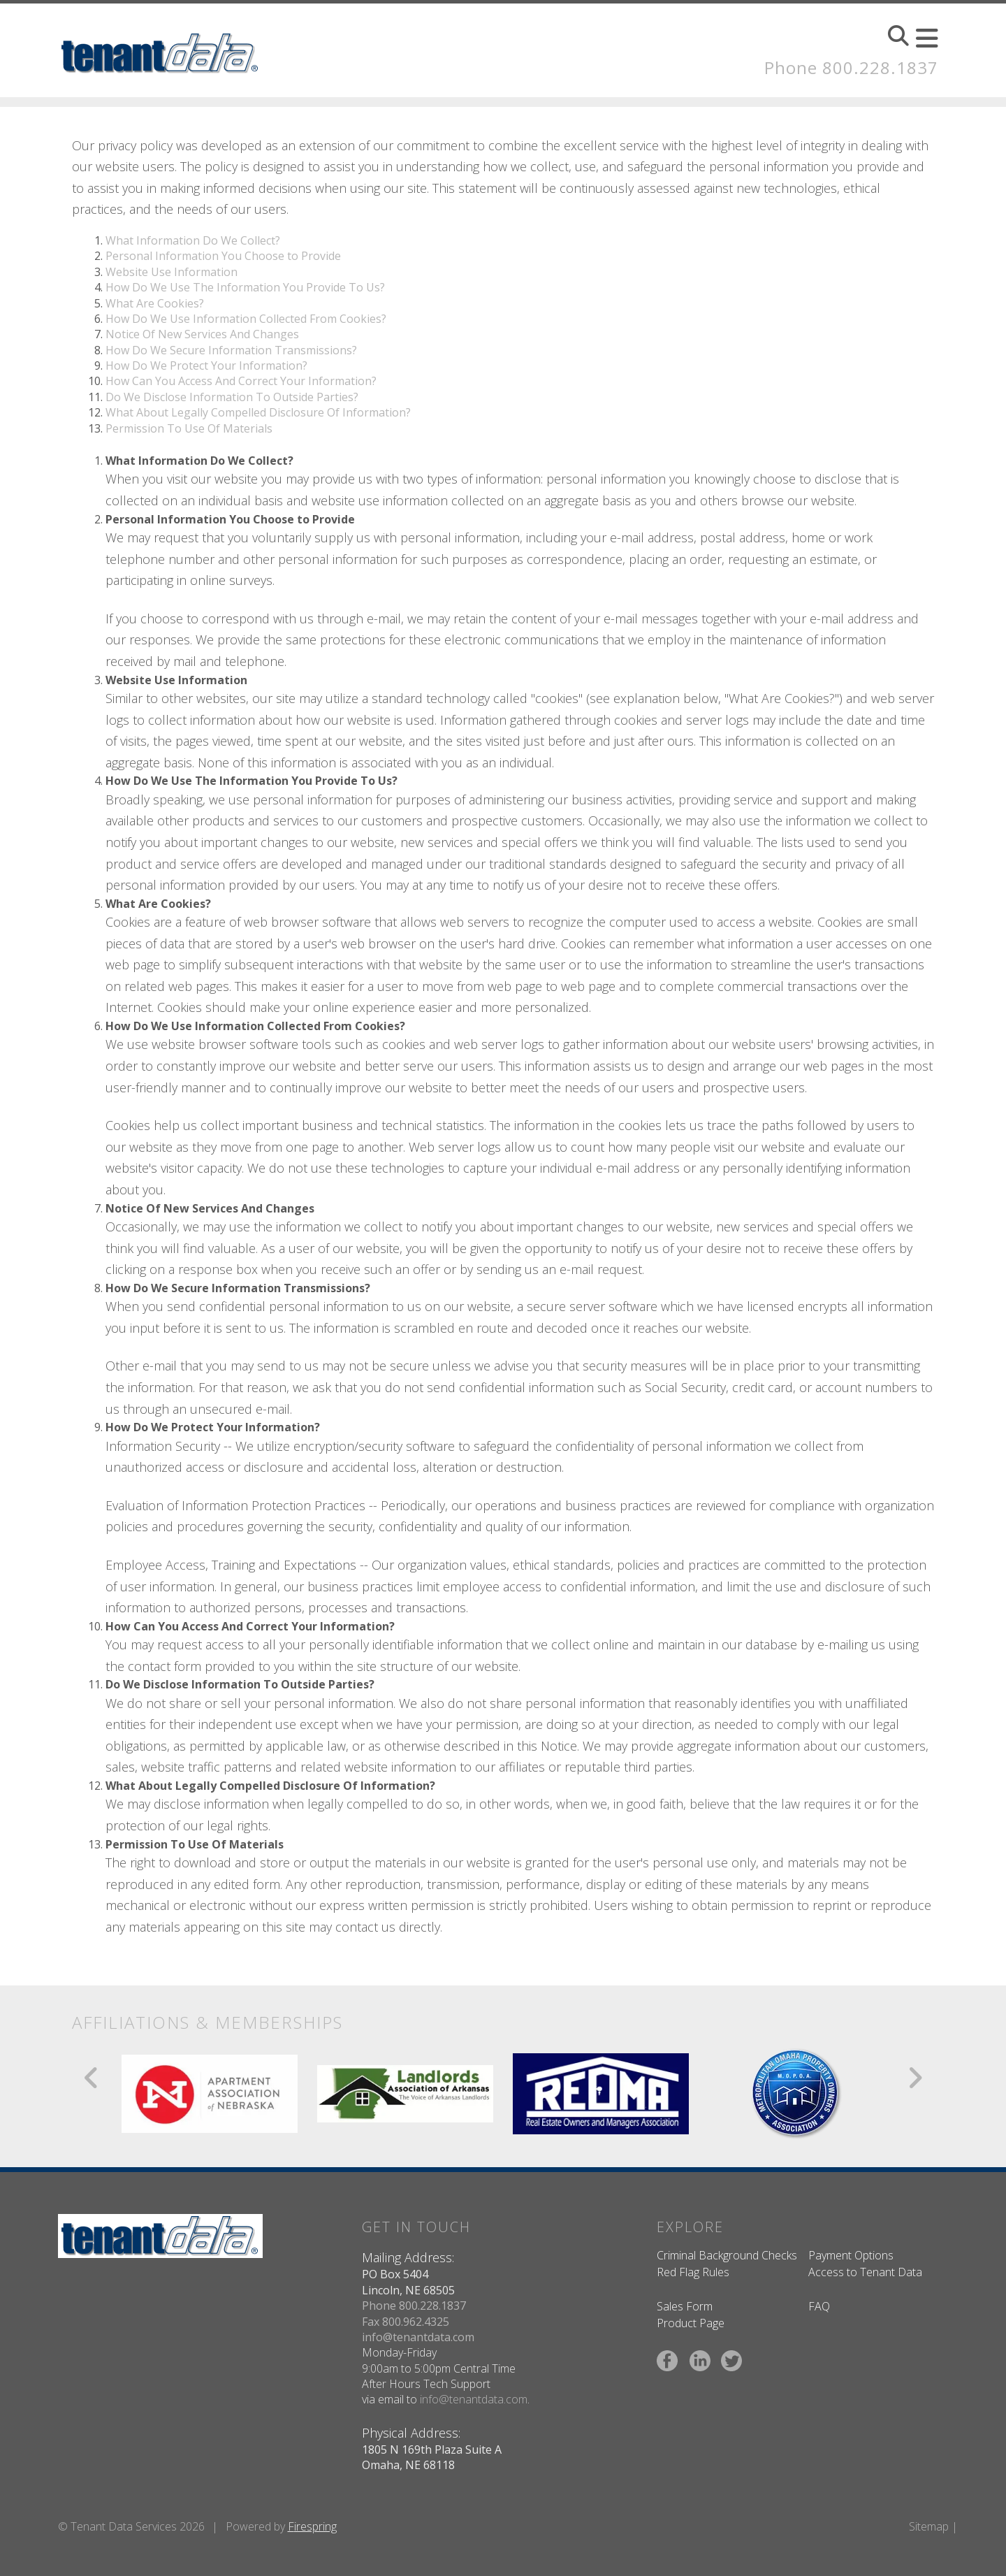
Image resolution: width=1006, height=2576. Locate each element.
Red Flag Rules (693, 2272)
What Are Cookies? (154, 303)
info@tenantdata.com (418, 2337)
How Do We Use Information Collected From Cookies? (245, 318)
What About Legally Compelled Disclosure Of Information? (258, 412)
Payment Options (851, 2255)
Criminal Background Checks (727, 2255)
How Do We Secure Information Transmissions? (231, 350)
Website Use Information (171, 272)
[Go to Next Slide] (915, 2078)
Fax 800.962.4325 (405, 2321)
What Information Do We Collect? (192, 240)
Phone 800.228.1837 (851, 67)
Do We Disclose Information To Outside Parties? (231, 397)
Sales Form (685, 2306)
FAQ (819, 2306)
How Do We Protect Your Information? (206, 365)
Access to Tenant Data (865, 2272)
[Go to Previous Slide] (92, 2078)
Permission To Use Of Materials (188, 428)
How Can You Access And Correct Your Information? (241, 381)
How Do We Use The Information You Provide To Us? (245, 287)
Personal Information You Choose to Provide (223, 255)
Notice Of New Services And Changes (202, 334)
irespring (315, 2526)
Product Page (690, 2323)
